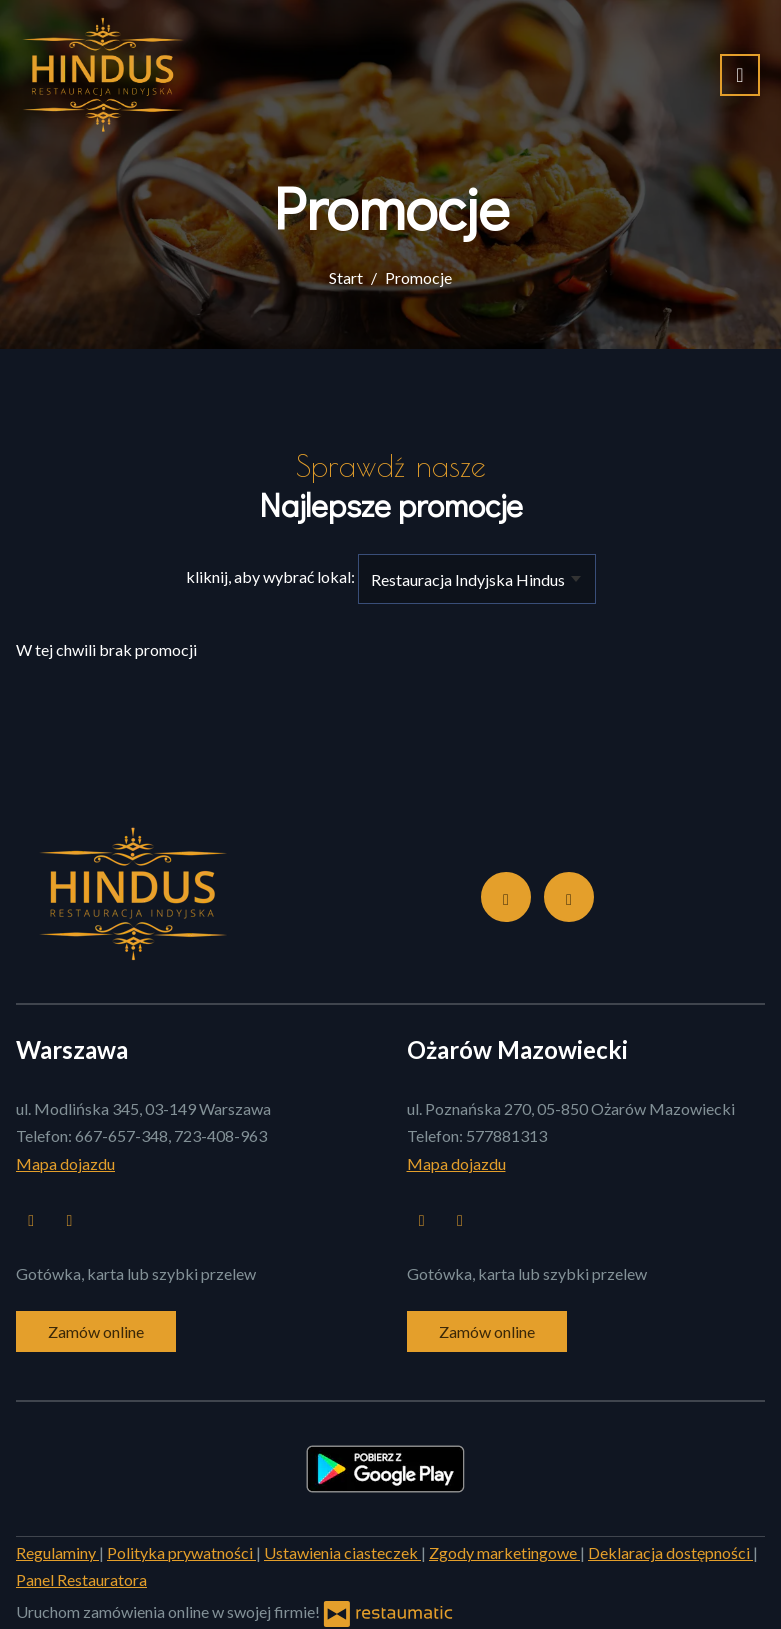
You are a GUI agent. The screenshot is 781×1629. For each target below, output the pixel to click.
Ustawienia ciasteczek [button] (342, 1552)
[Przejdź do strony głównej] (102, 75)
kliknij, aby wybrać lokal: (270, 576)
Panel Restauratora (81, 1579)
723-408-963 (220, 1135)
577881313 (506, 1135)
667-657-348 (121, 1135)
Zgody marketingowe (504, 1552)
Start (346, 277)
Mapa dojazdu (65, 1163)
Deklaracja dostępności (670, 1552)
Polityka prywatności (181, 1552)
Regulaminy (57, 1552)
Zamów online (96, 1331)
